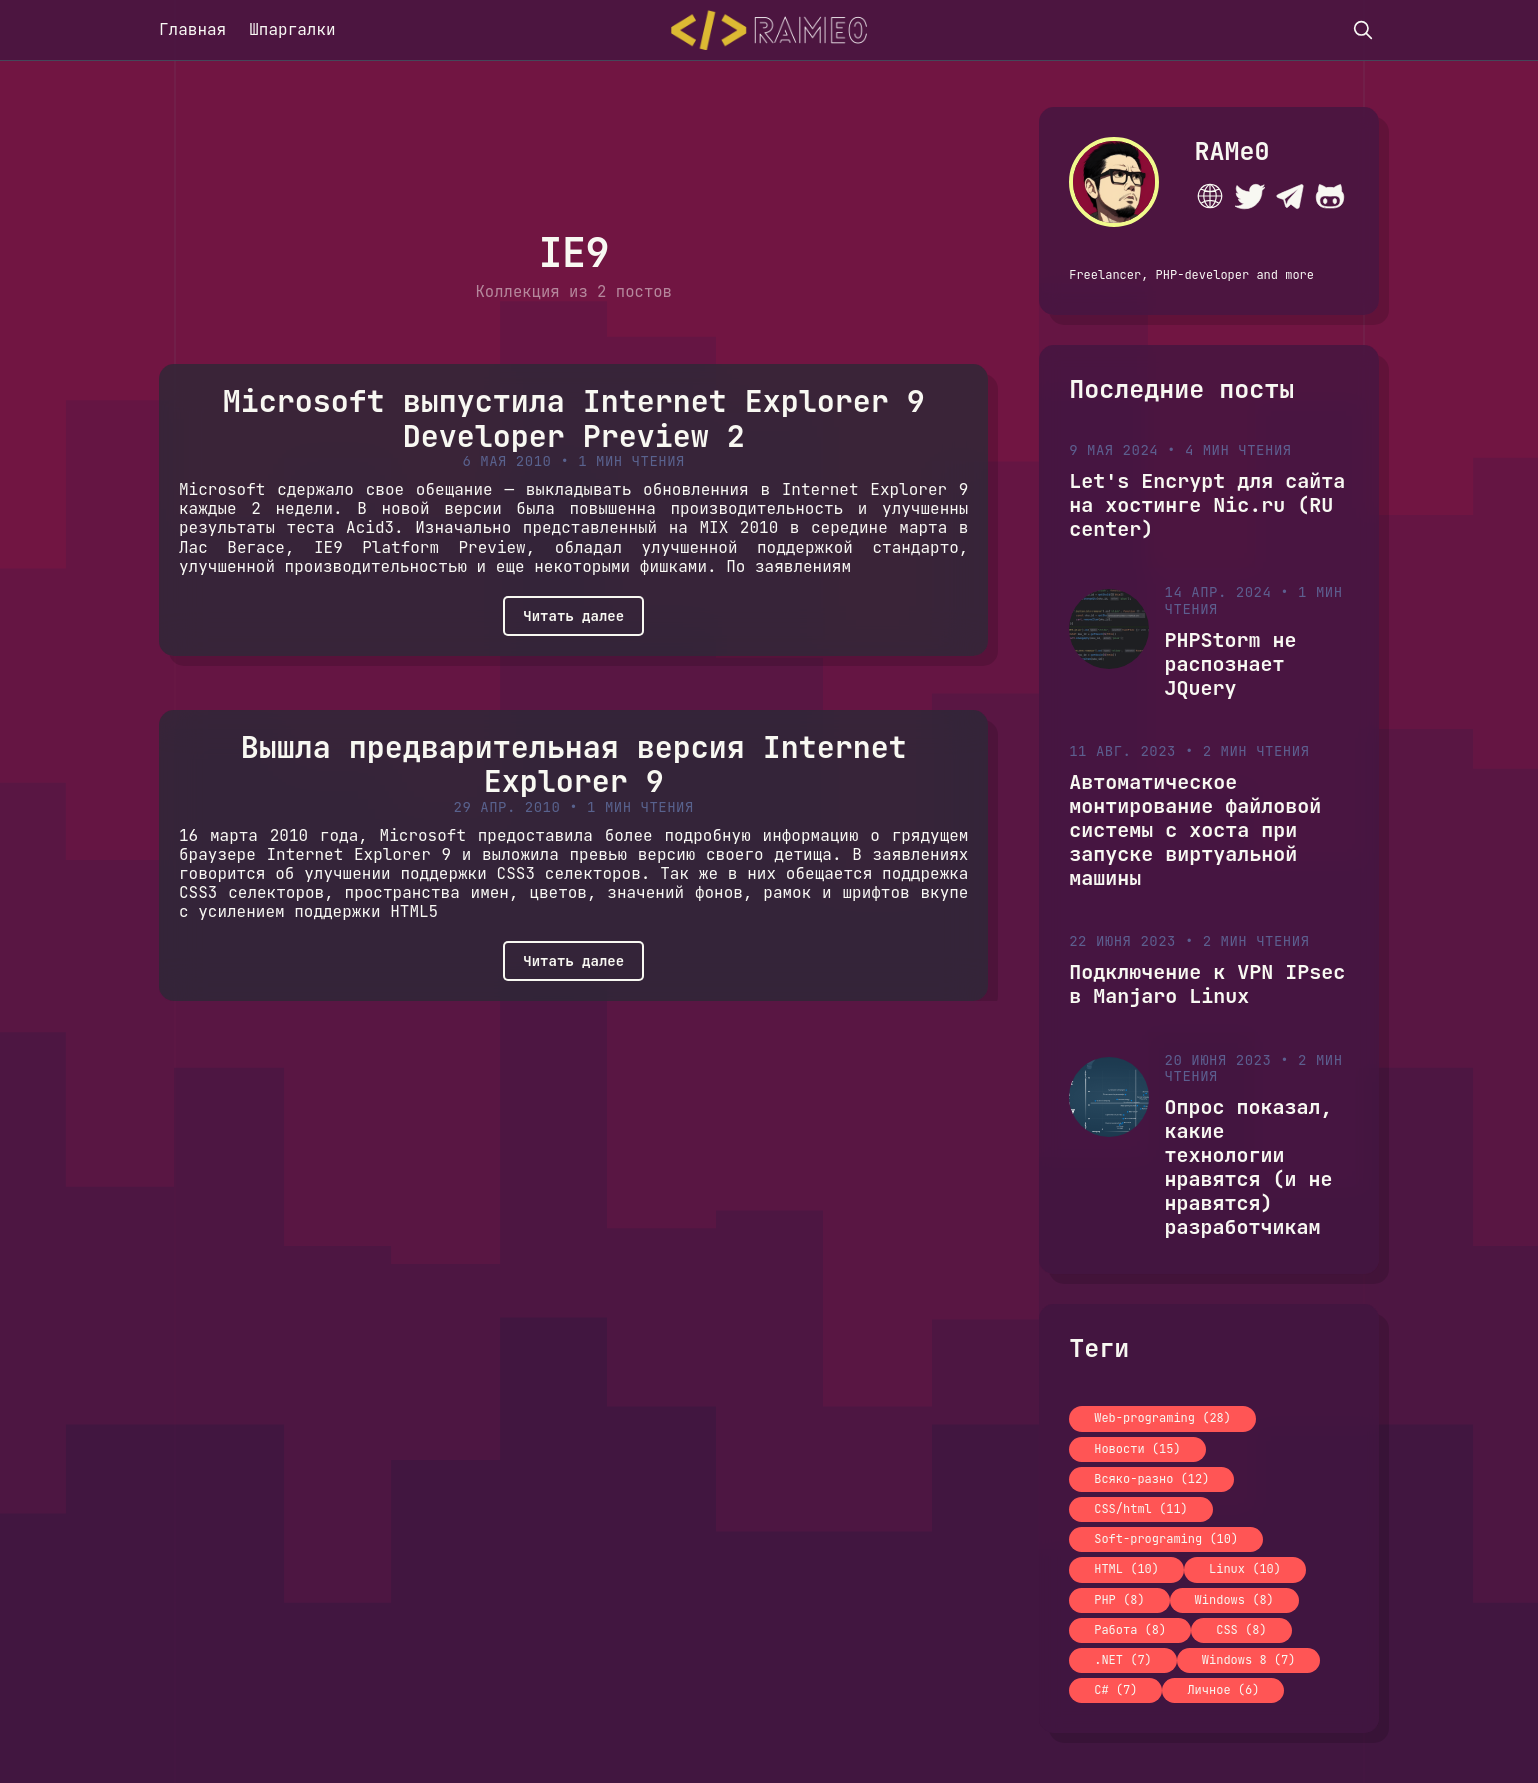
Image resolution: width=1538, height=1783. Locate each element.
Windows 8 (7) (1249, 1660)
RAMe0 (1232, 151)
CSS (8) (1241, 1630)
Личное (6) (1223, 1690)
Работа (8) (1130, 1630)
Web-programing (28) (1162, 1418)
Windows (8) (1234, 1600)
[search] (1363, 30)
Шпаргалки (292, 29)
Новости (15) (1137, 1449)
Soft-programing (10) (1166, 1539)
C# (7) (1115, 1690)
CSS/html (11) (1141, 1509)
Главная (192, 29)
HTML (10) (1126, 1569)
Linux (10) (1245, 1569)
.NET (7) (1123, 1660)
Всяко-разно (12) (1151, 1479)
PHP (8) (1119, 1600)
